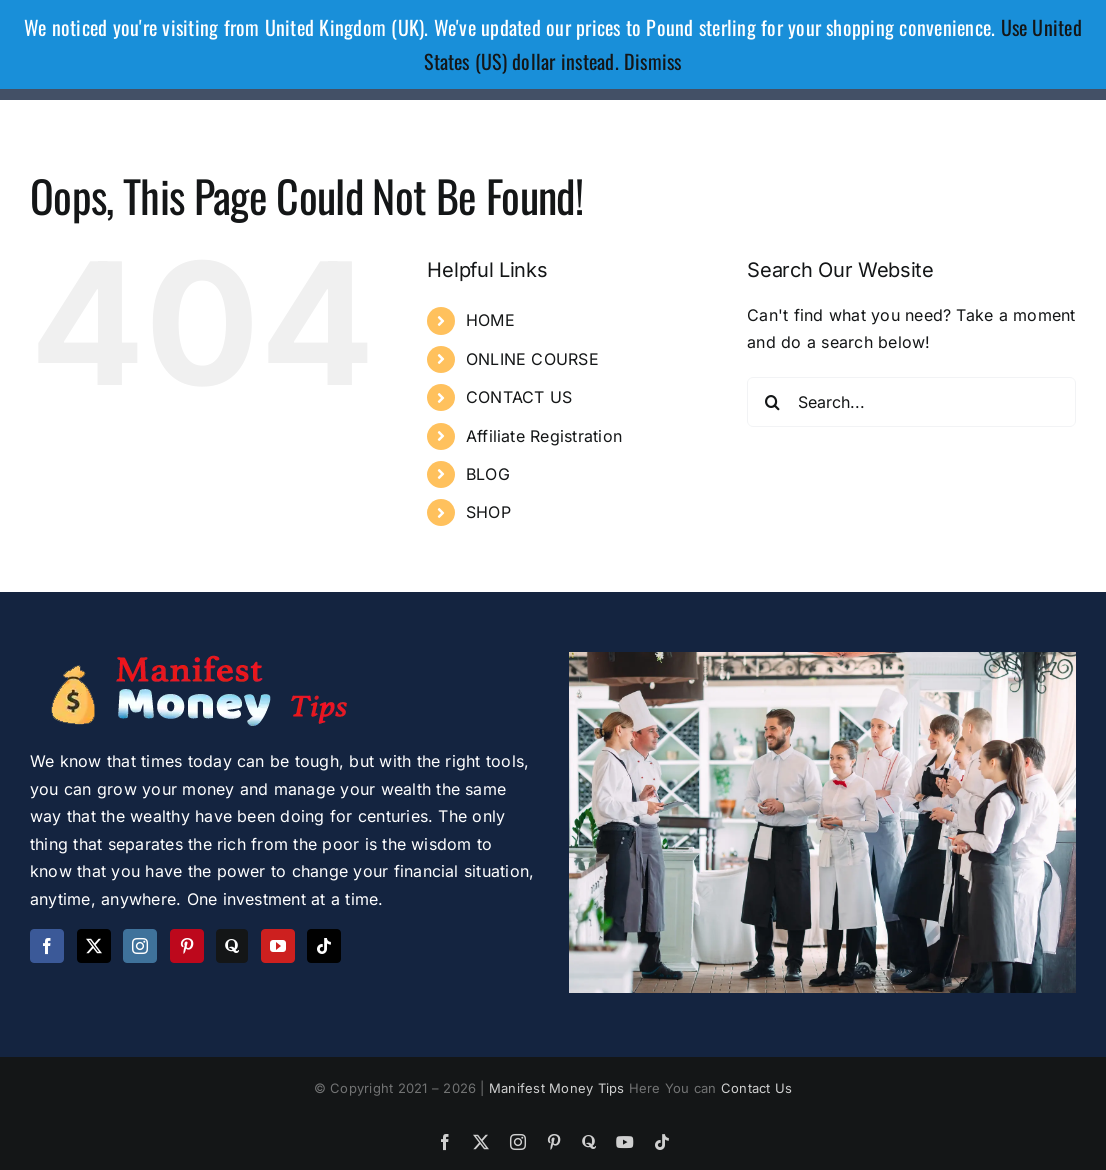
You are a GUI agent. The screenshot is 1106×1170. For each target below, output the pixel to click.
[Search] (772, 402)
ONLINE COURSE (532, 359)
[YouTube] (278, 946)
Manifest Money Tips (559, 1088)
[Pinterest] (187, 946)
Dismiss (653, 61)
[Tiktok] (324, 946)
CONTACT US (519, 397)
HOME (490, 320)
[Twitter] (94, 946)
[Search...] (911, 402)
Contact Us (756, 1088)
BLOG (488, 474)
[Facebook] (47, 946)
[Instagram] (140, 946)
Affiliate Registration (544, 436)
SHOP (488, 512)
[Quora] (232, 946)
